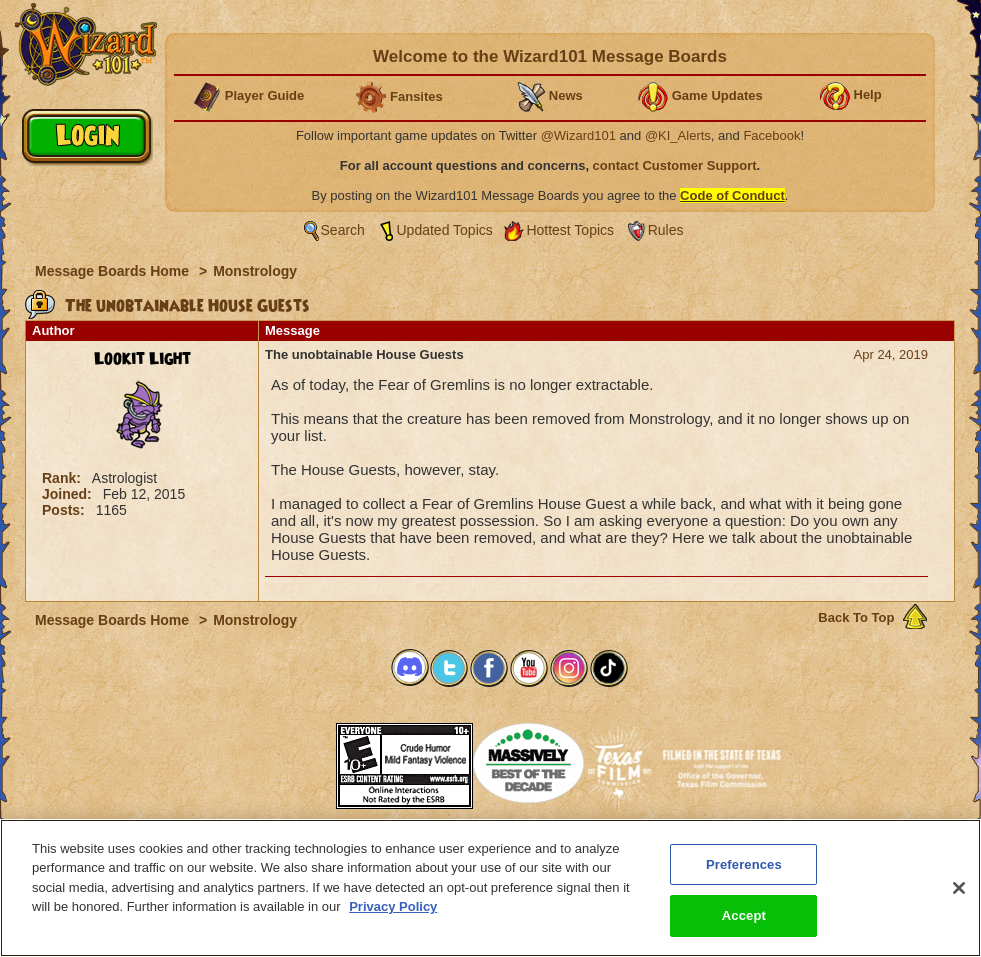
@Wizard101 (578, 135)
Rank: (63, 478)
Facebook (771, 135)
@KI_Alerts (678, 135)
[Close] (959, 888)
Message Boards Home (114, 271)
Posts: (65, 510)
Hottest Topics (570, 230)
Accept (744, 915)
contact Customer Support (675, 165)
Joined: (69, 494)
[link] (286, 759)
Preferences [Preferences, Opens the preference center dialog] (744, 864)
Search (343, 230)
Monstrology (255, 271)
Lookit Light (142, 359)
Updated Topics (445, 230)
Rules (666, 230)
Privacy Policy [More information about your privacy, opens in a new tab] (393, 906)
